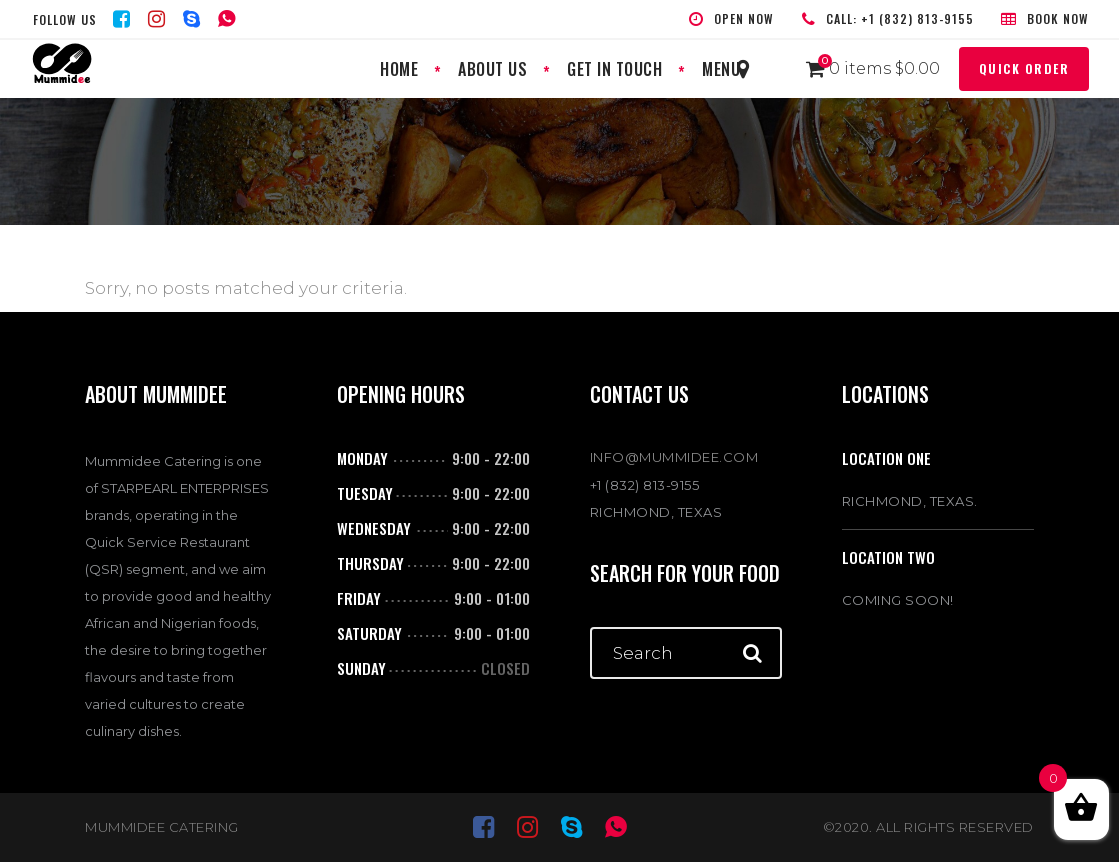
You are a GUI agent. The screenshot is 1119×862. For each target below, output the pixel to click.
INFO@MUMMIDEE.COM (674, 457)
